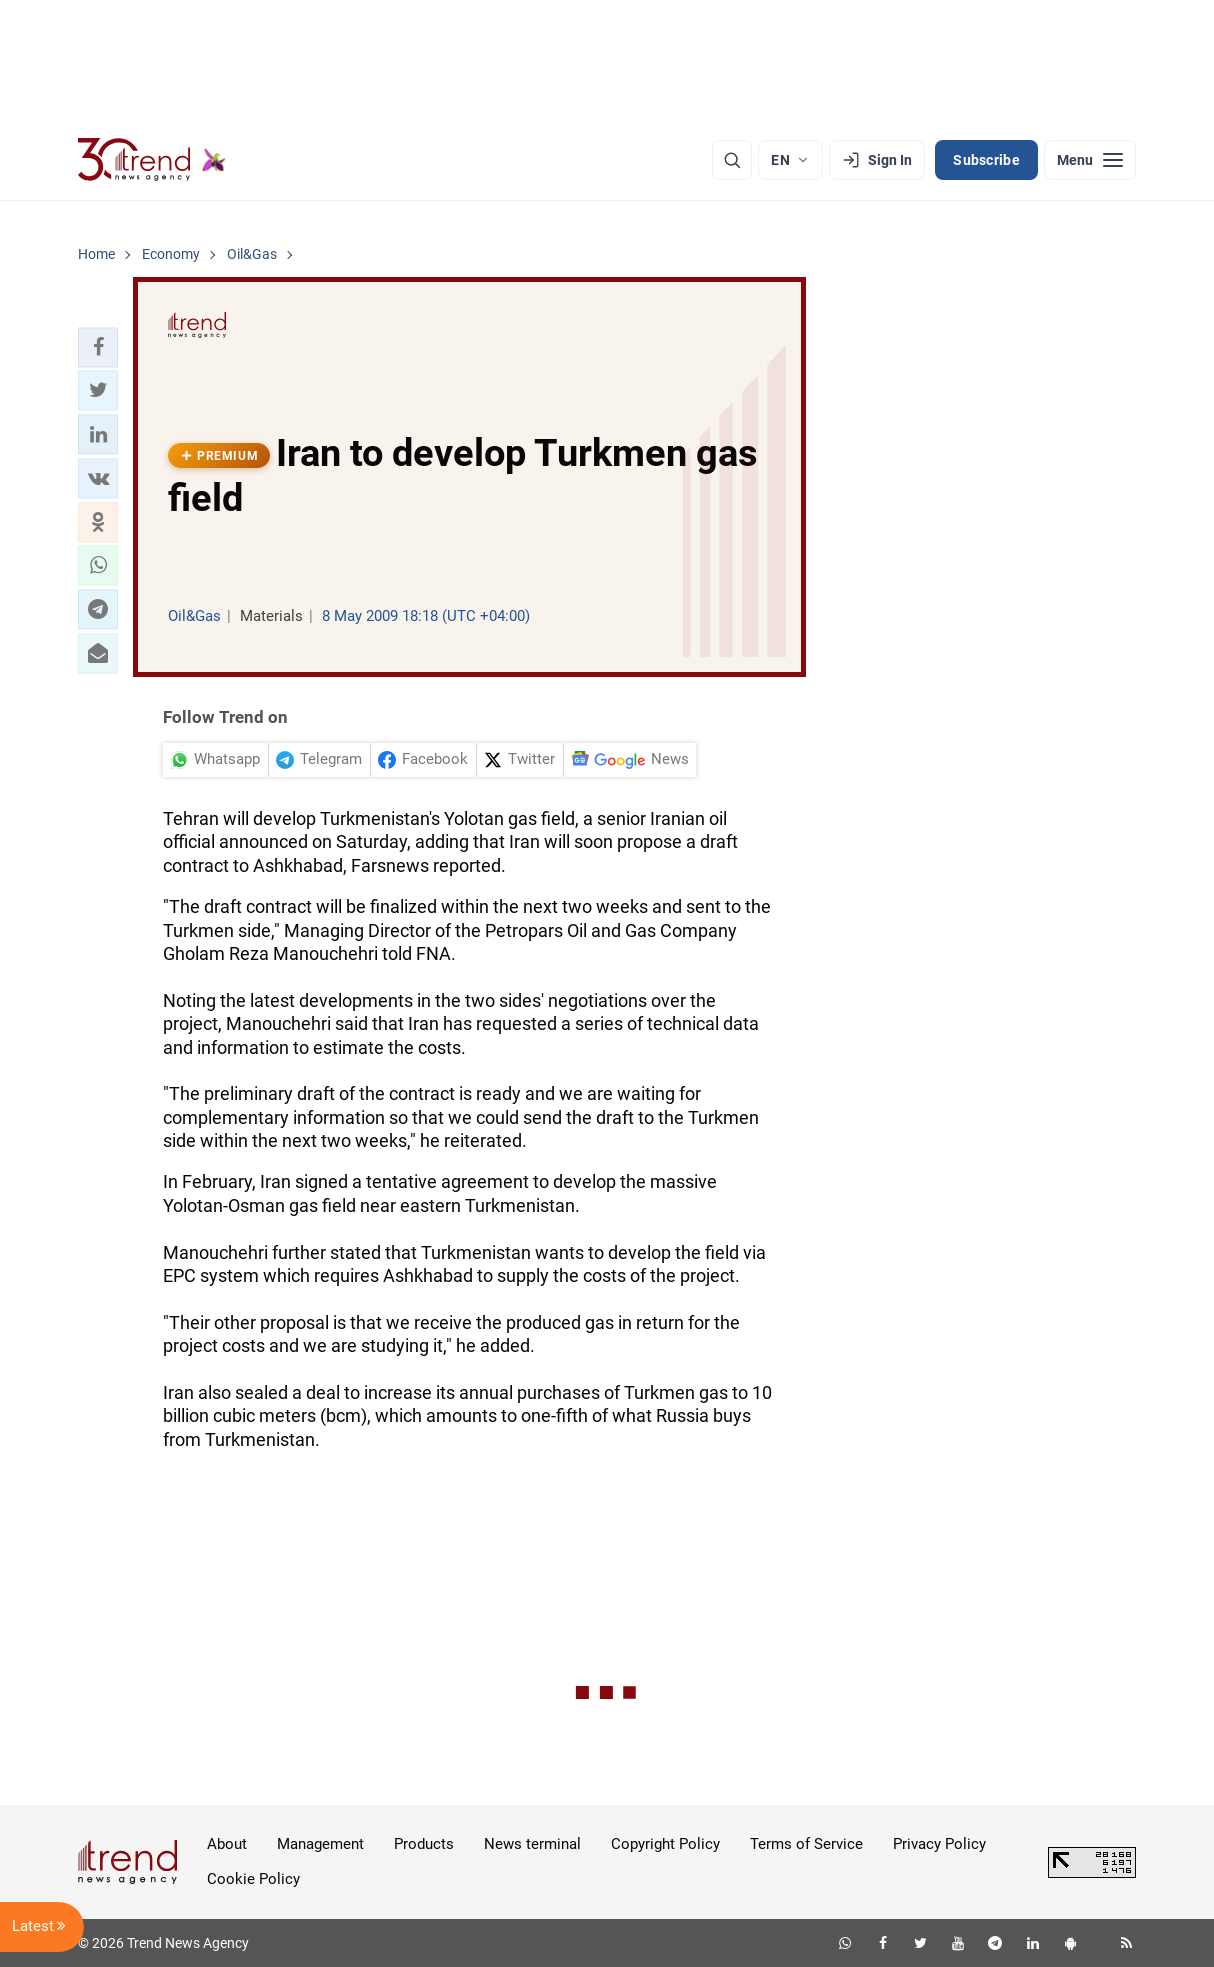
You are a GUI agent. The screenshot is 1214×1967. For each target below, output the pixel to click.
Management (320, 1844)
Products (424, 1844)
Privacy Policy (939, 1844)
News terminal (532, 1844)
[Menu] (1090, 160)
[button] (98, 347)
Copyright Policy (665, 1844)
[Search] (732, 160)
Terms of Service (806, 1844)
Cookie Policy (253, 1879)
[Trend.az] (152, 160)
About (227, 1844)
